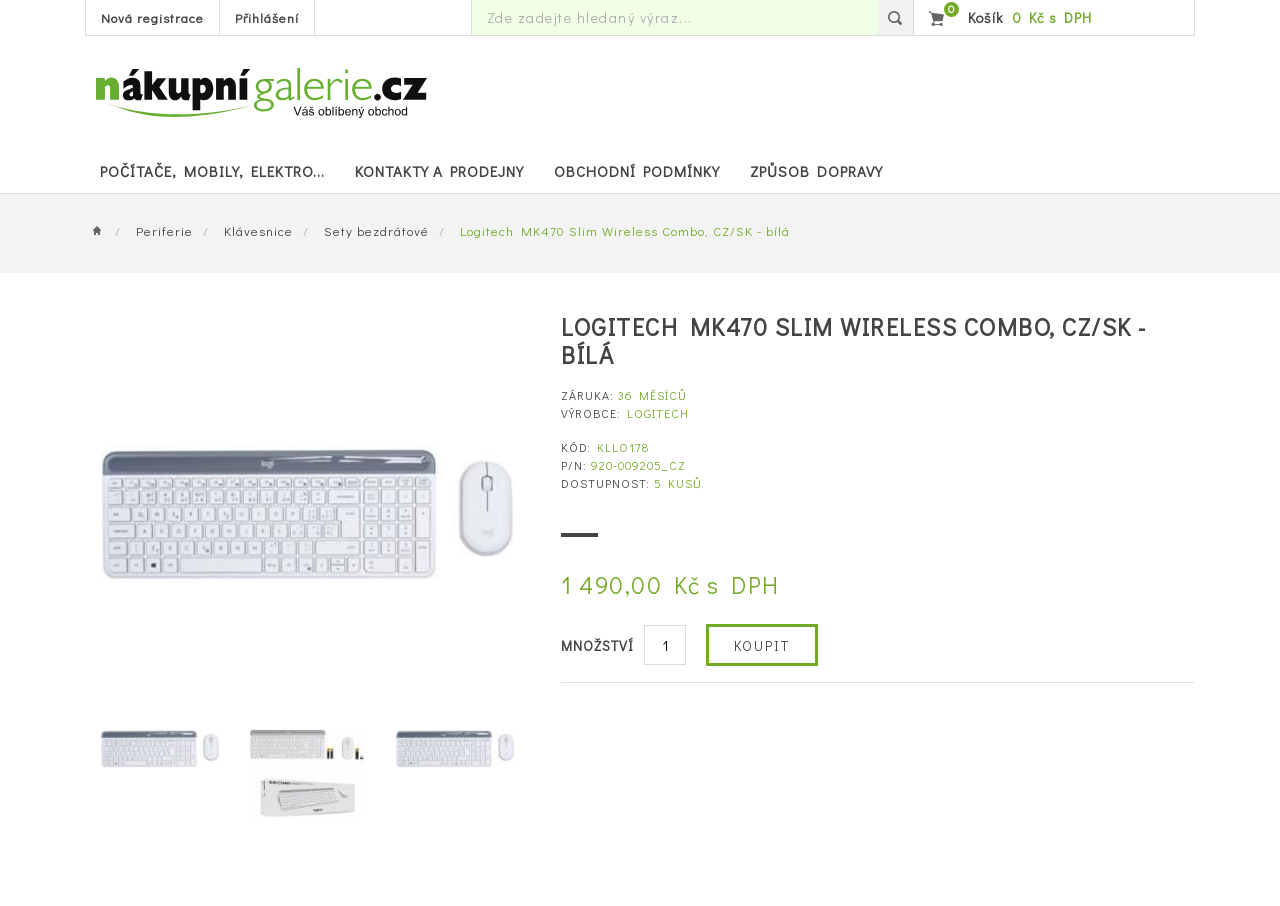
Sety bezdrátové (376, 230)
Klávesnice (258, 230)
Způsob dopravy (816, 171)
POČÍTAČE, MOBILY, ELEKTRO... (212, 171)
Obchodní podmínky (637, 171)
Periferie (164, 230)
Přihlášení (267, 17)
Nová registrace (152, 17)
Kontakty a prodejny (439, 171)
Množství (597, 645)
